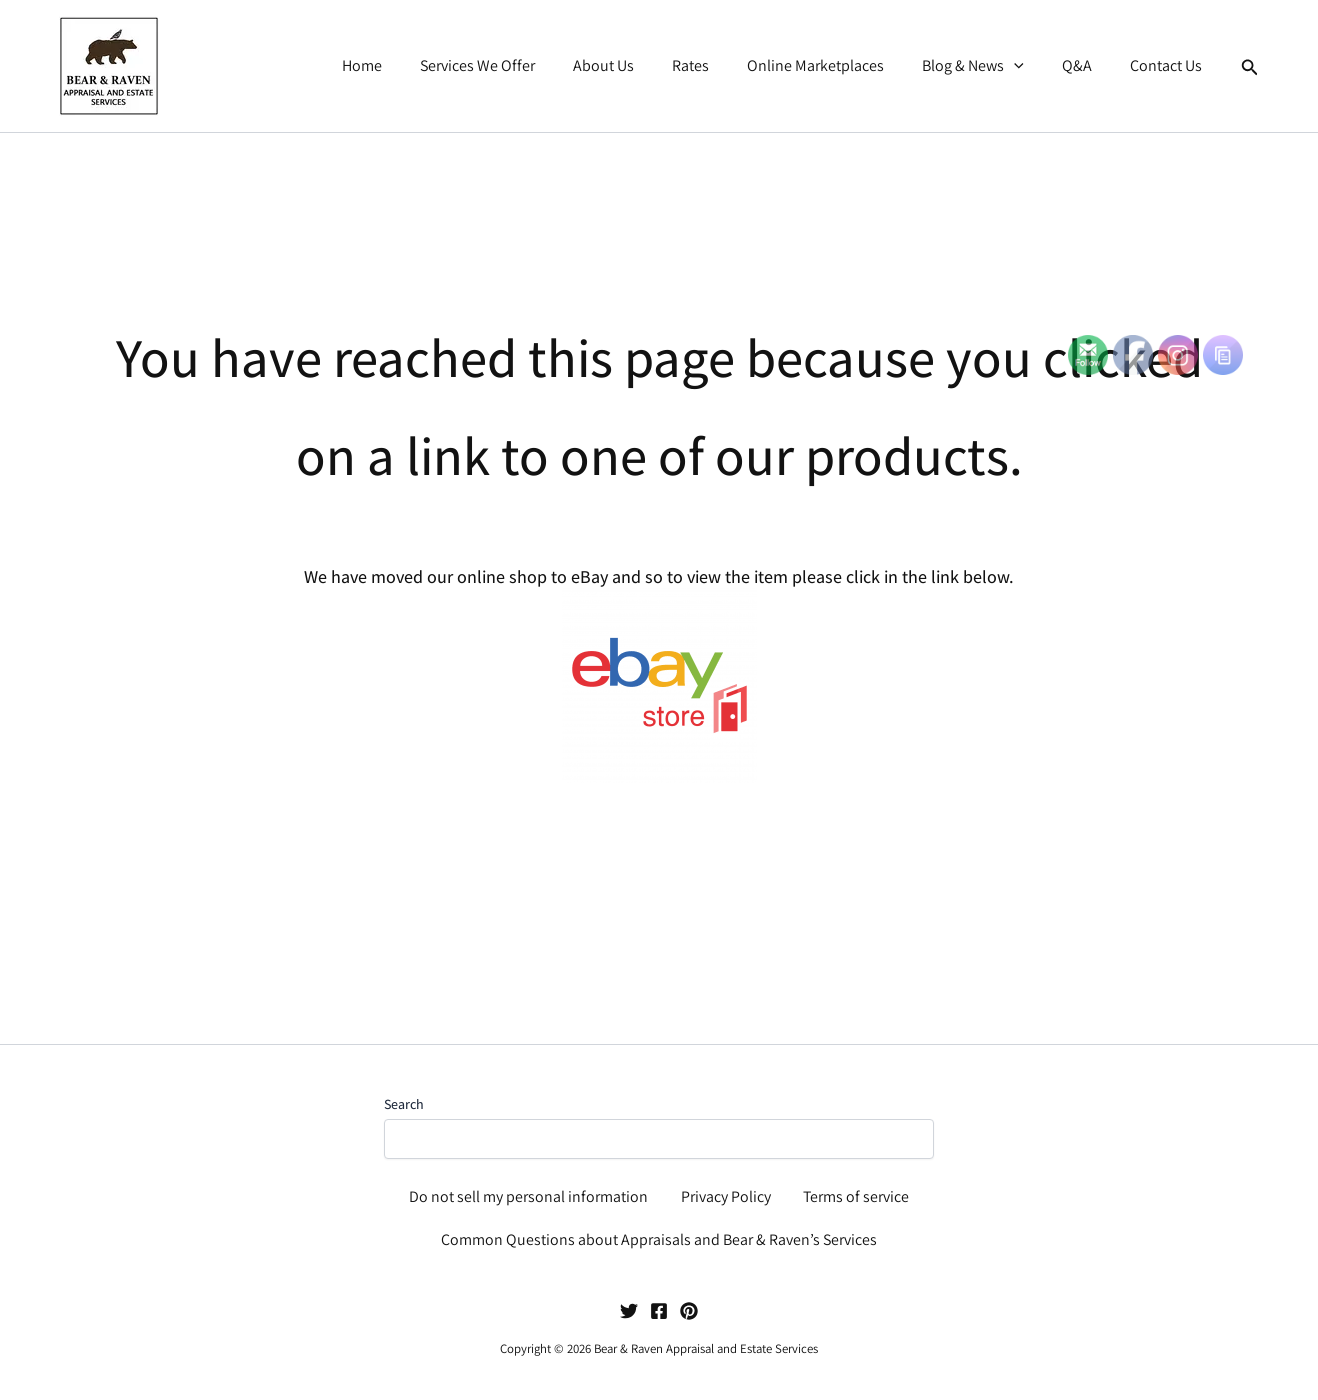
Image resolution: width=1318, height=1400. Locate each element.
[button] (1029, 66)
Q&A (1086, 65)
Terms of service (855, 1194)
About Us (636, 65)
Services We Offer (516, 65)
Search (404, 1101)
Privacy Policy (725, 1194)
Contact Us (1169, 65)
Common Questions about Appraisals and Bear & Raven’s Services (659, 1239)
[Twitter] (629, 1311)
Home (407, 65)
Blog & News (988, 66)
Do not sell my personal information (528, 1194)
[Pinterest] (689, 1311)
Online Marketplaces (836, 65)
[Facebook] (659, 1311)
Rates (717, 65)
